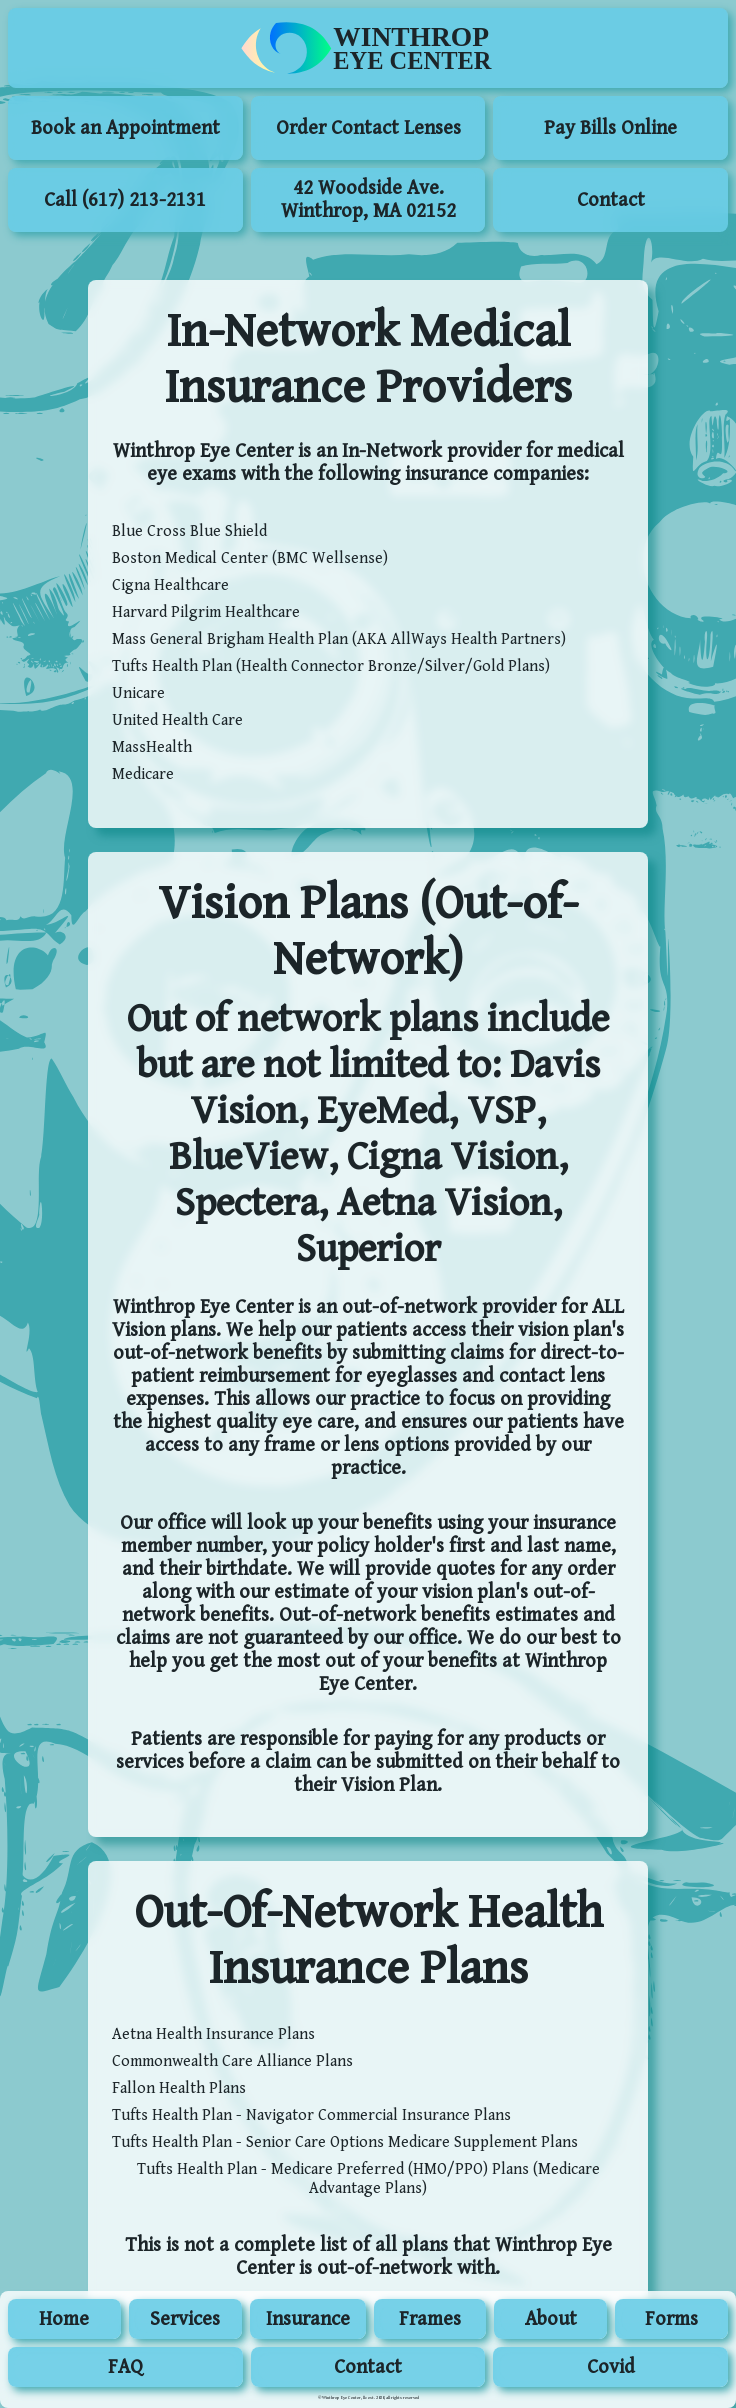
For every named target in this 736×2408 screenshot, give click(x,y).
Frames (430, 2319)
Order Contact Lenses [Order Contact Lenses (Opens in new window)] (368, 128)
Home (64, 2319)
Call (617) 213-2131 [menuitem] (125, 200)
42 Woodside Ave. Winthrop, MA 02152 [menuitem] (368, 200)
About (551, 2319)
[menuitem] (368, 48)
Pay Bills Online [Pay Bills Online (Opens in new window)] (610, 128)
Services (185, 2319)
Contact (368, 2367)
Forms (671, 2319)
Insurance (308, 2319)
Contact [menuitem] (611, 200)
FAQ (125, 2367)
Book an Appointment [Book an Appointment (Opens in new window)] (125, 128)
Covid (611, 2367)
